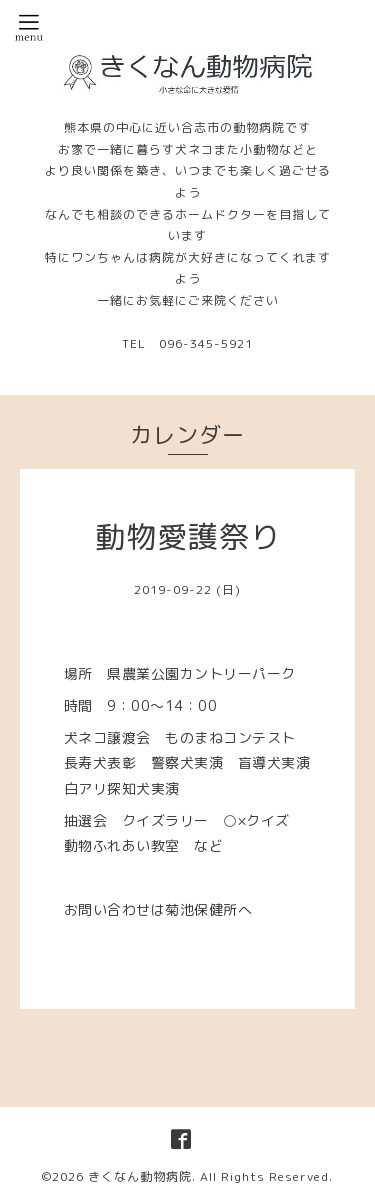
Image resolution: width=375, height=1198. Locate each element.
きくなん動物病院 (140, 1176)
